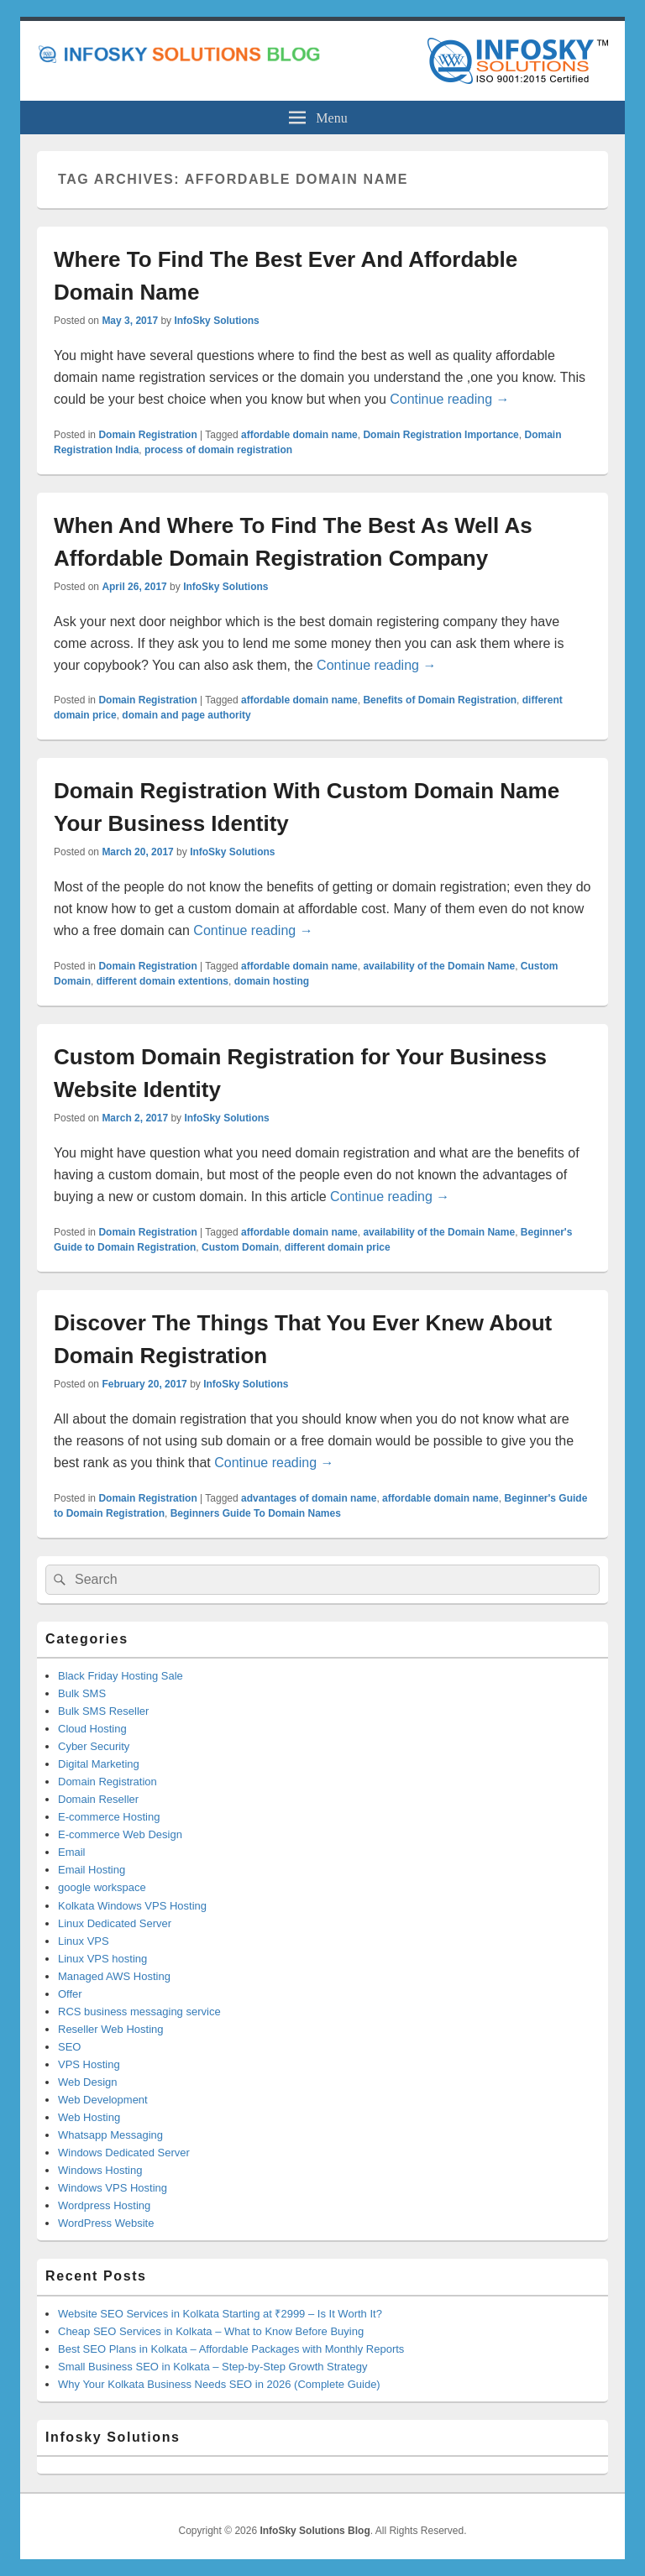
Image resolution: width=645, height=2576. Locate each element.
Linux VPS (83, 1941)
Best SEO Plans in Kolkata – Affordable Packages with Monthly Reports (231, 2349)
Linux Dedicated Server (114, 1923)
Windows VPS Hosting (112, 2188)
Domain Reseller (98, 1799)
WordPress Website (106, 2223)
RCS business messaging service (139, 2011)
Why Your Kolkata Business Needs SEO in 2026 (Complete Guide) (219, 2384)
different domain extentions (162, 981)
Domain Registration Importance (440, 435)
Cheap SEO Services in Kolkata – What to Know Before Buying (211, 2331)
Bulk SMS (82, 1693)
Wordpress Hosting (104, 2205)
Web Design (88, 2082)
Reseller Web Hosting (110, 2029)
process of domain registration (218, 450)
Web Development (103, 2099)
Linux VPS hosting (102, 1958)
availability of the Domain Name (439, 966)
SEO (69, 2046)
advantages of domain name (308, 1498)
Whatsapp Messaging (110, 2135)
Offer (70, 1994)
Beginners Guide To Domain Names (255, 1513)
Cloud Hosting (92, 1728)
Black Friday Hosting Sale (120, 1675)
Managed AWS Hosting (114, 1976)
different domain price (338, 1247)
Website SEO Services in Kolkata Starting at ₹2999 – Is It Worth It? (220, 2313)
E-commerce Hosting (109, 1817)
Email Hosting (91, 1869)
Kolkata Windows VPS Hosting (132, 1905)
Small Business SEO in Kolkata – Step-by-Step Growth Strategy (213, 2366)
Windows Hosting (100, 2170)
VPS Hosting (89, 2064)
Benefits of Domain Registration (440, 700)
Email (72, 1852)
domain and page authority (186, 715)
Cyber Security (93, 1746)
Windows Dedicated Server (124, 2152)
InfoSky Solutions (216, 321)
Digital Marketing (98, 1764)
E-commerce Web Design (120, 1834)
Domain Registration (147, 435)
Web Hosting (89, 2117)
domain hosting (271, 981)
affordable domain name (299, 435)
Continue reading (449, 399)
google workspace (102, 1887)
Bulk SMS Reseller (103, 1711)
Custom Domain (240, 1247)
